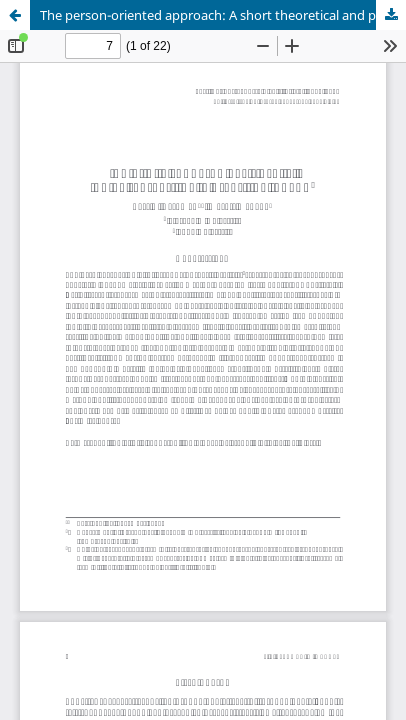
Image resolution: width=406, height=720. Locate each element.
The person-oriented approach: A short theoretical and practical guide (223, 15)
